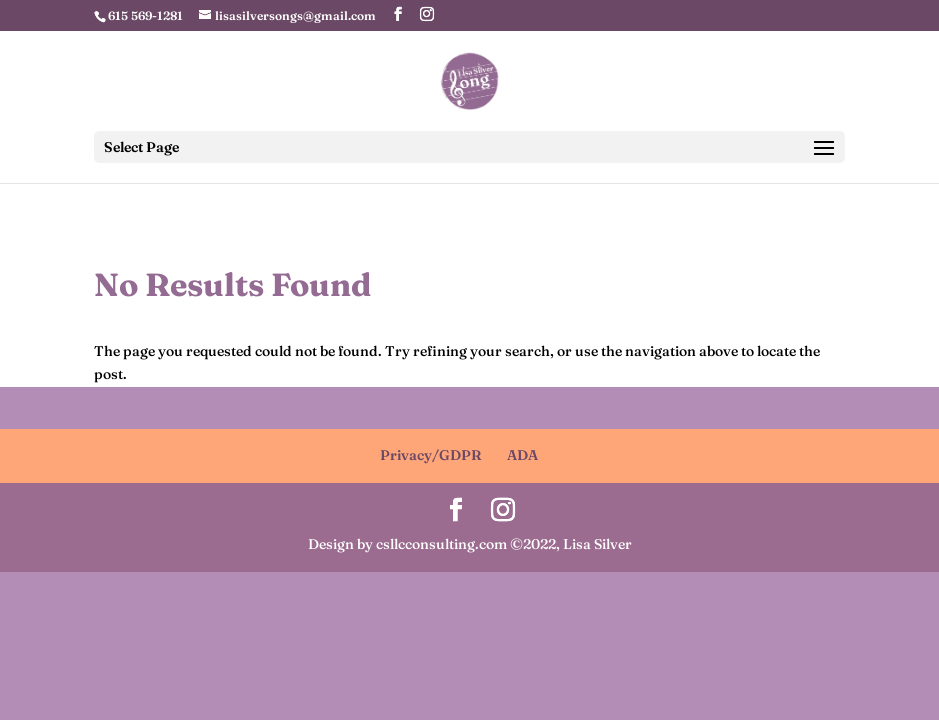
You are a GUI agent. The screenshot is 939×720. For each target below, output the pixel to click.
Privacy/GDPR (431, 455)
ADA (522, 455)
